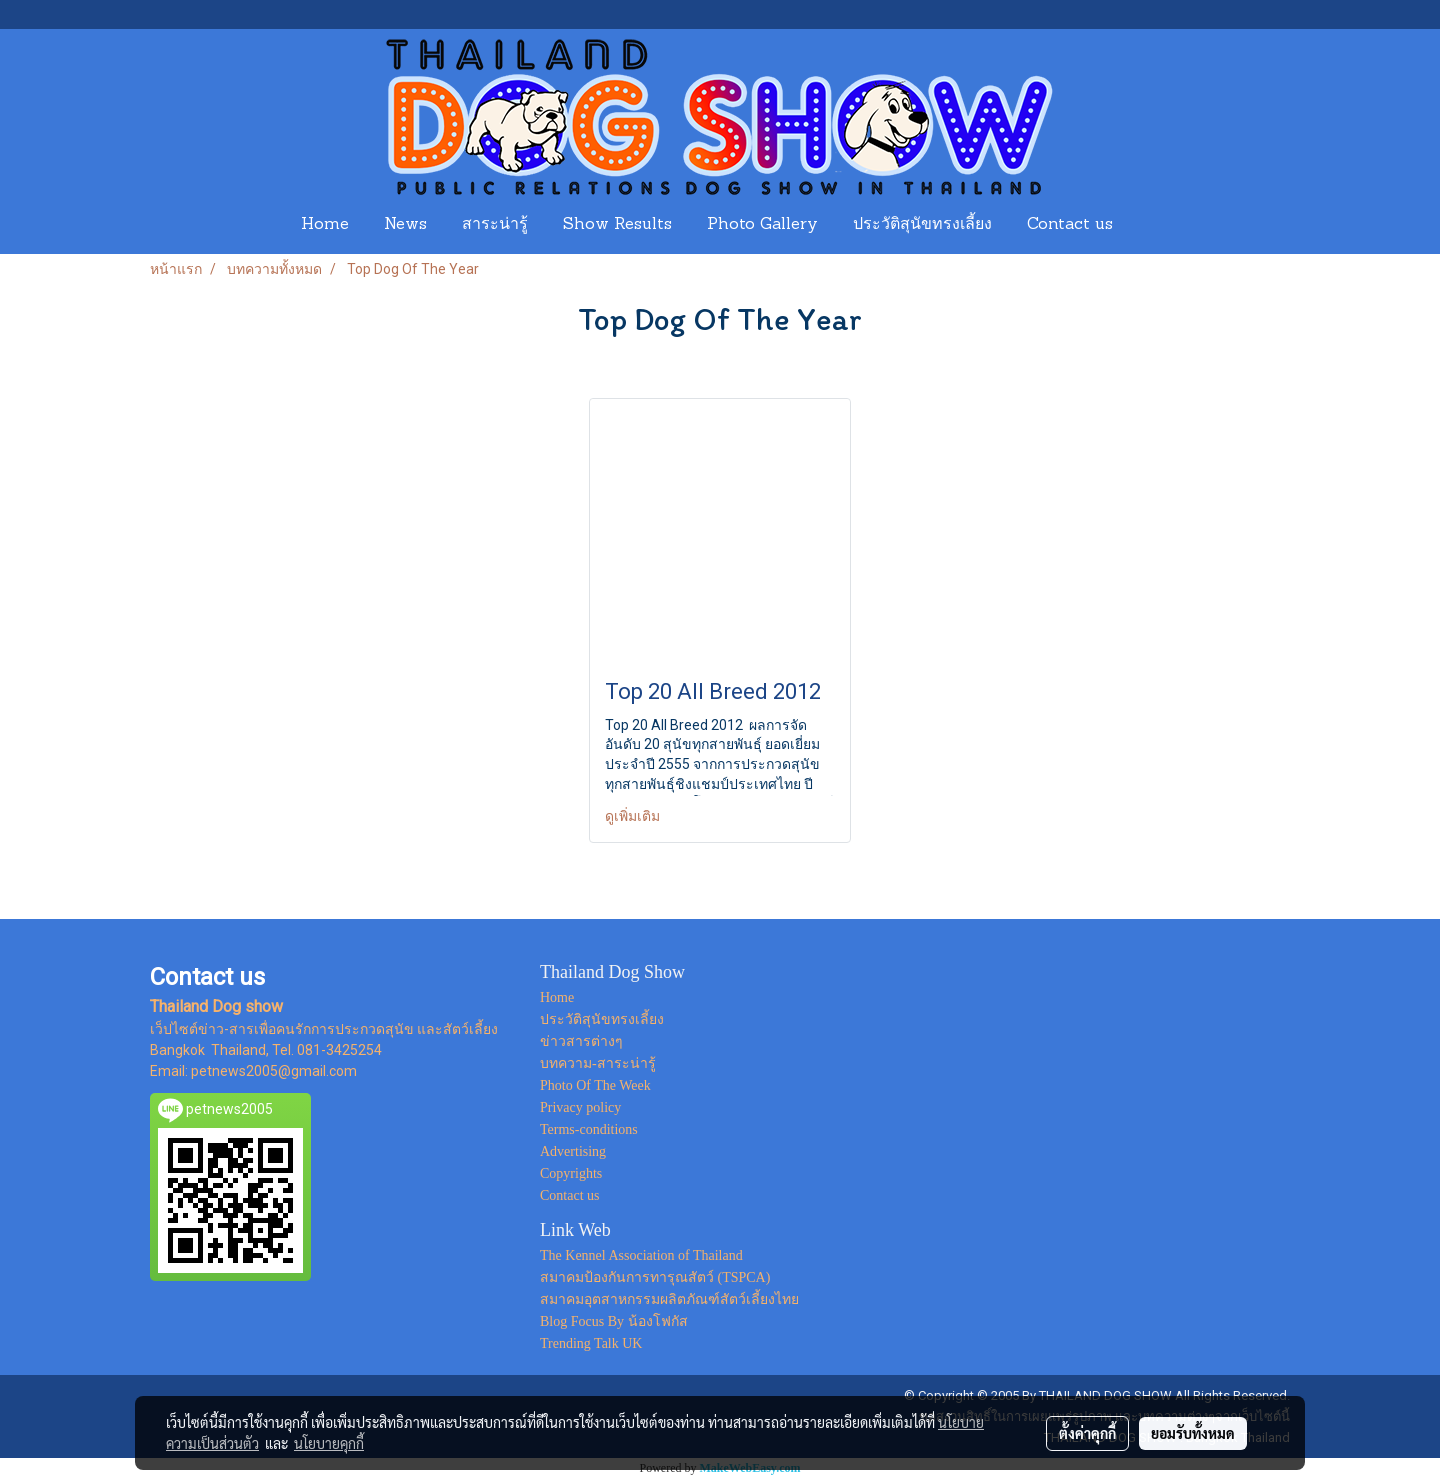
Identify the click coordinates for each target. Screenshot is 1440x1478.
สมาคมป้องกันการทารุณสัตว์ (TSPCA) (655, 1277)
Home (325, 225)
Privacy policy (580, 1107)
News (405, 225)
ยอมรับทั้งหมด (1193, 1433)
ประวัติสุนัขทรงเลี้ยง (922, 225)
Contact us (1070, 225)
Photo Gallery (762, 225)
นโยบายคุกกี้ (329, 1443)
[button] (1149, 225)
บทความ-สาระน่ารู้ (598, 1063)
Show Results (617, 225)
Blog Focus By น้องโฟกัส (614, 1321)
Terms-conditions (589, 1129)
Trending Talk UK (591, 1343)
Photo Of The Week (595, 1085)
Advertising (573, 1151)
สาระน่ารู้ (495, 225)
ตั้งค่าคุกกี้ (1087, 1433)
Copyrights (571, 1173)
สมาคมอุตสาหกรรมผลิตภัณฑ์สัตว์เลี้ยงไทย (669, 1299)
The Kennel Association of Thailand (641, 1255)
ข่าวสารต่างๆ (581, 1041)
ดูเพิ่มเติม (634, 816)
